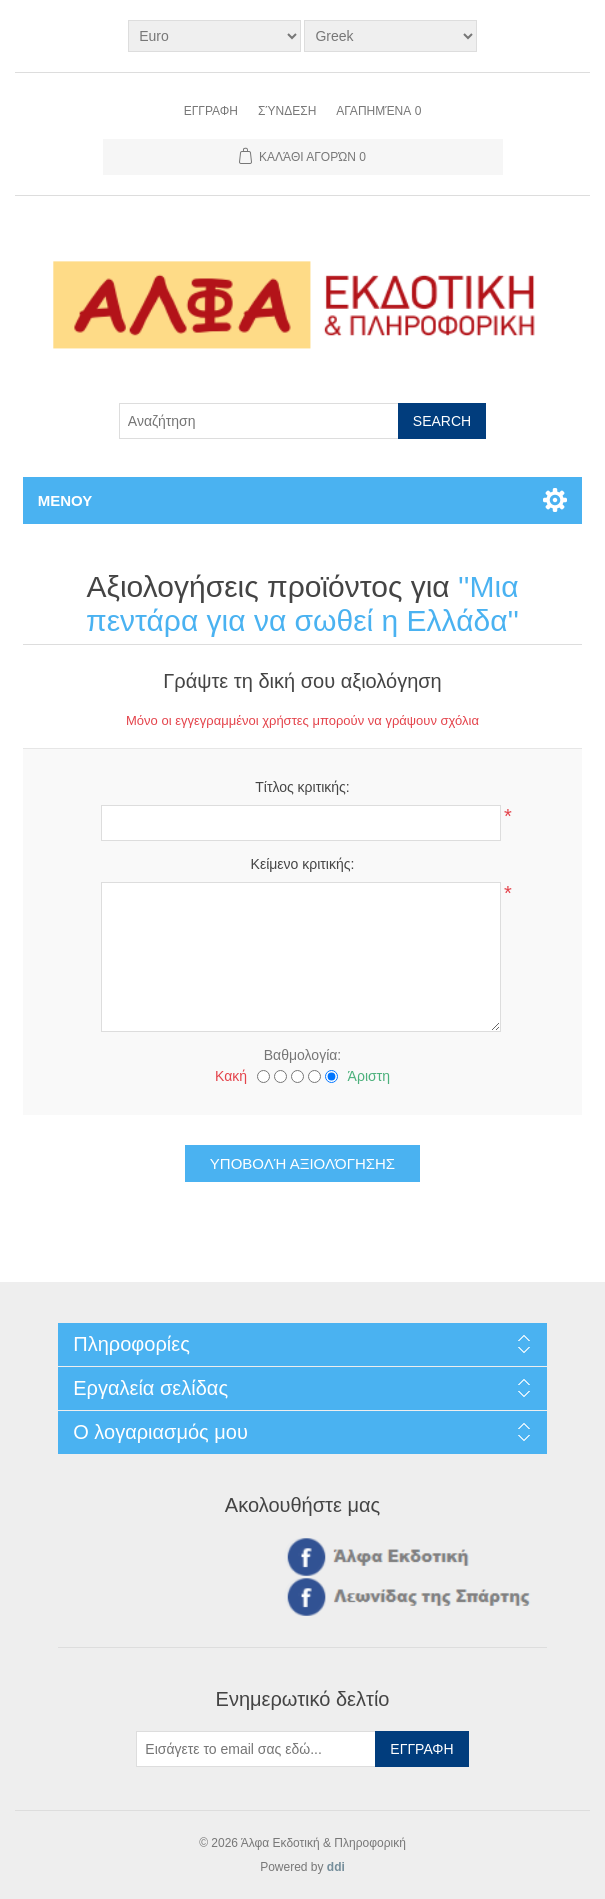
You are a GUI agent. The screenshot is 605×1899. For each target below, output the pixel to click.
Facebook (303, 1556)
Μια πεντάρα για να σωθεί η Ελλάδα (302, 603)
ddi (336, 1867)
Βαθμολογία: (302, 1055)
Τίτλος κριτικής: (302, 787)
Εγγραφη (211, 111)
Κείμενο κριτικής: (303, 864)
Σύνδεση (287, 111)
